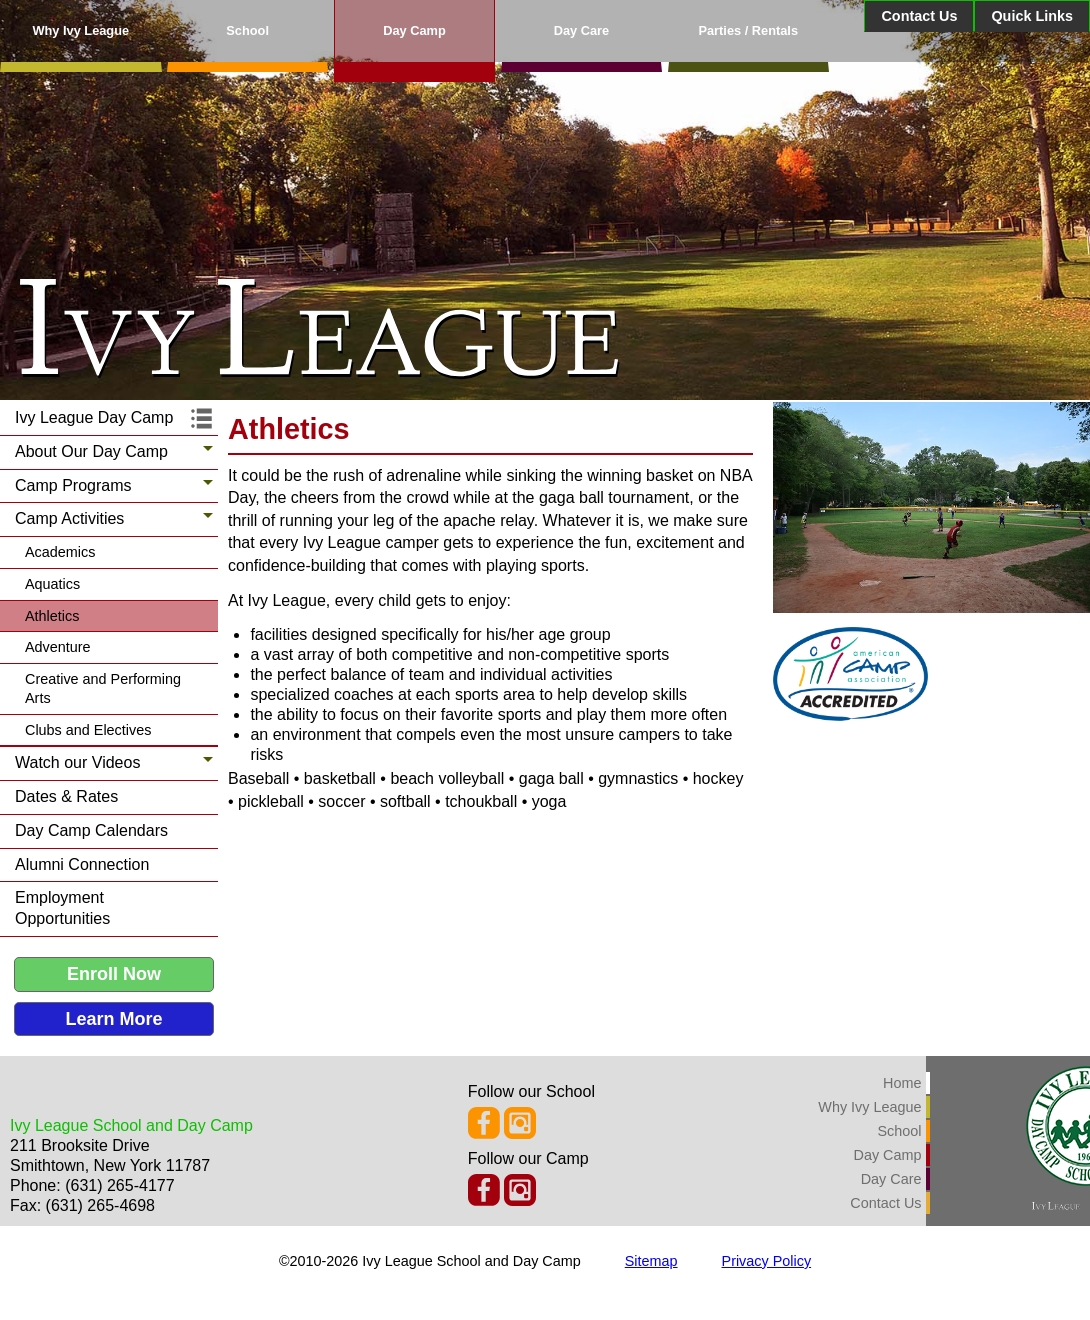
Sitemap (651, 1261)
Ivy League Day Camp (94, 417)
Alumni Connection (82, 864)
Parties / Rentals (748, 30)
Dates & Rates (66, 796)
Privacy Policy (767, 1261)
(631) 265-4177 (119, 1185)
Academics (60, 552)
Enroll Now (114, 974)
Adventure (58, 647)
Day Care (582, 30)
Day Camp (414, 30)
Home (902, 1083)
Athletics (52, 616)
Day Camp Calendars (91, 830)
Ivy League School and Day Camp (131, 1125)
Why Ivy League (80, 30)
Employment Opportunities (62, 908)
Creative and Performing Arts (103, 688)
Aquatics (52, 584)
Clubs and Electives (88, 730)
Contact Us (919, 16)
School (247, 30)
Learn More (113, 1019)
